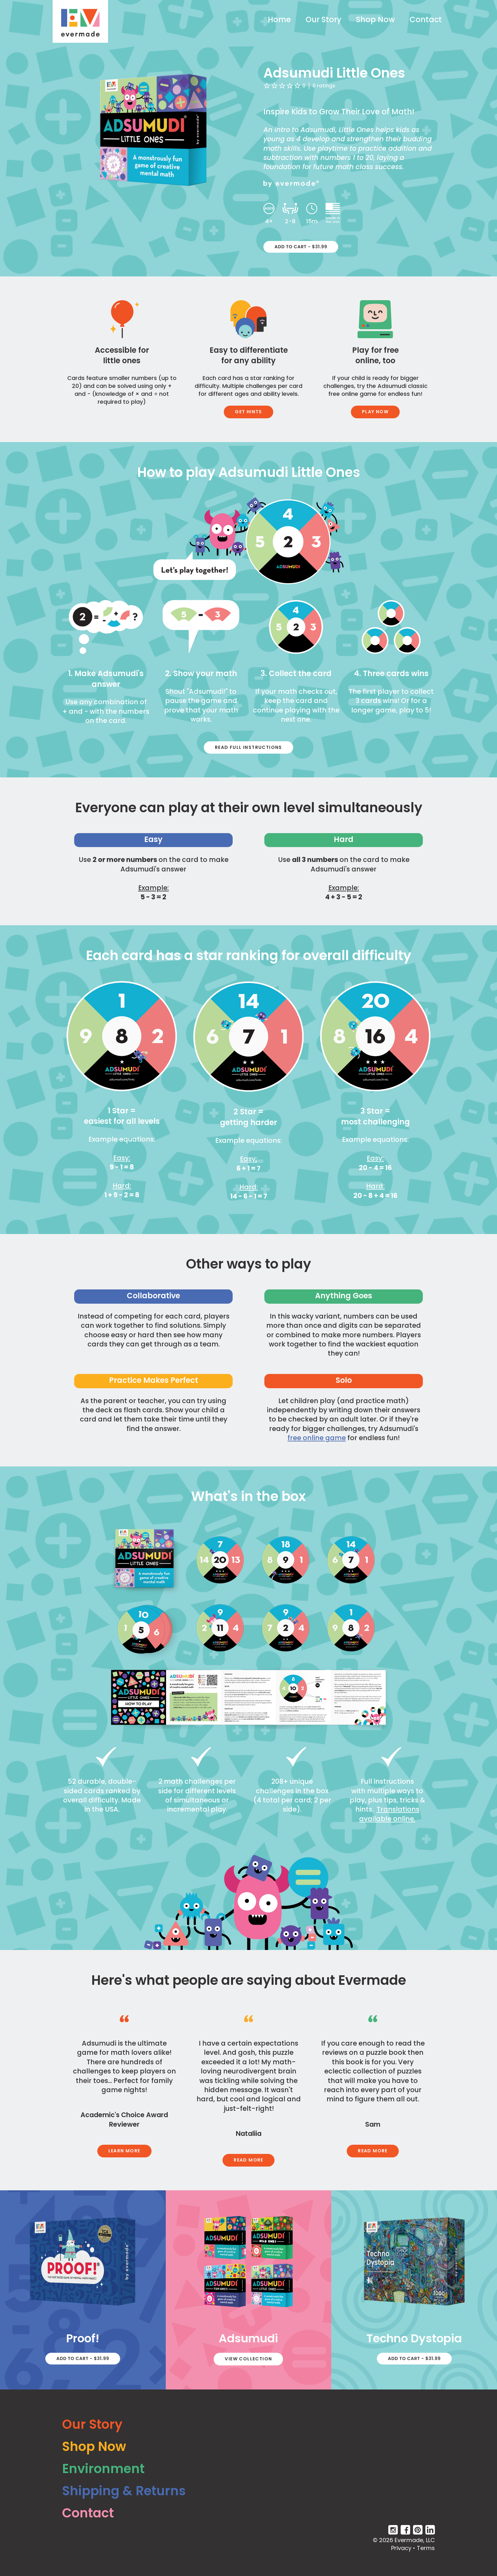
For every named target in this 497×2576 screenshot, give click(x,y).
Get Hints (248, 411)
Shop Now (375, 19)
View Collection (248, 2359)
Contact (426, 19)
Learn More (124, 2151)
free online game (316, 1437)
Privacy (401, 2548)
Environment (103, 2469)
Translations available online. (389, 1814)
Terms (426, 2548)
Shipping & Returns (124, 2491)
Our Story (323, 19)
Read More (248, 2160)
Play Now (375, 411)
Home (279, 19)
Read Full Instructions (248, 747)
